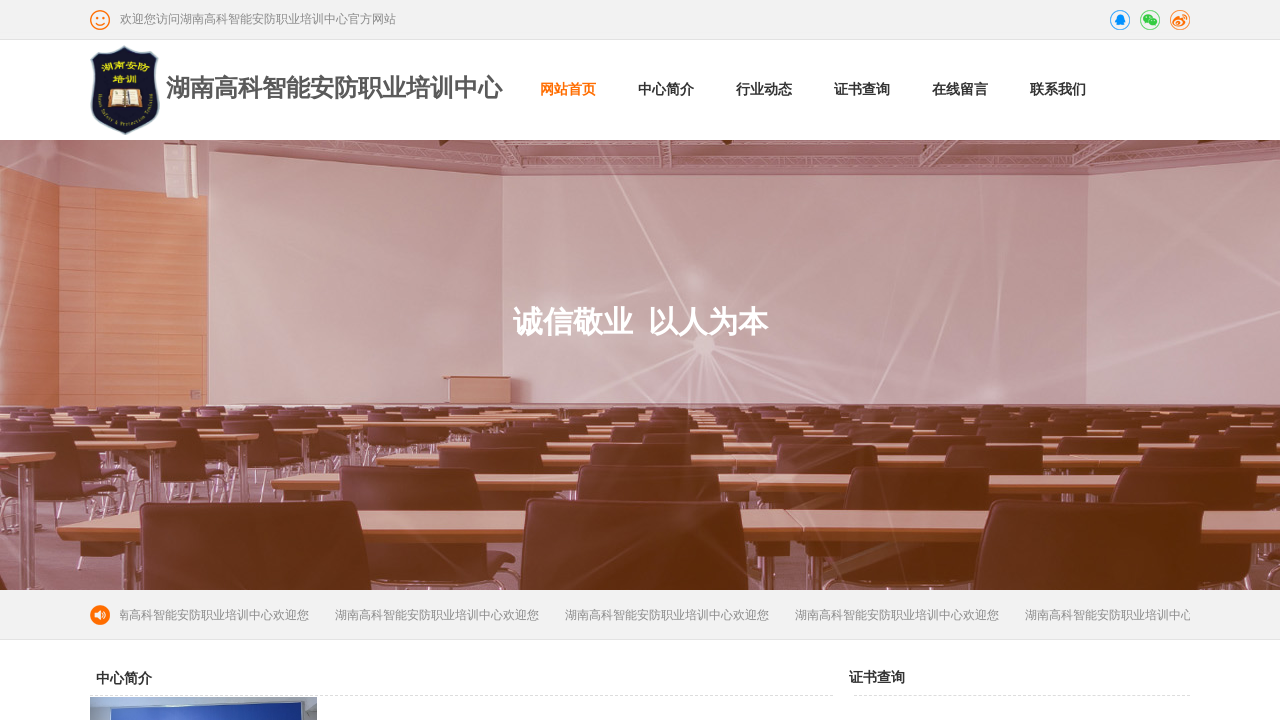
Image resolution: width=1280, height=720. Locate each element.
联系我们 (1058, 89)
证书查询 (862, 89)
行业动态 (764, 89)
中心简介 (666, 89)
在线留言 (960, 89)
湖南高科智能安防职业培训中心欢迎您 (210, 615)
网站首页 (568, 89)
